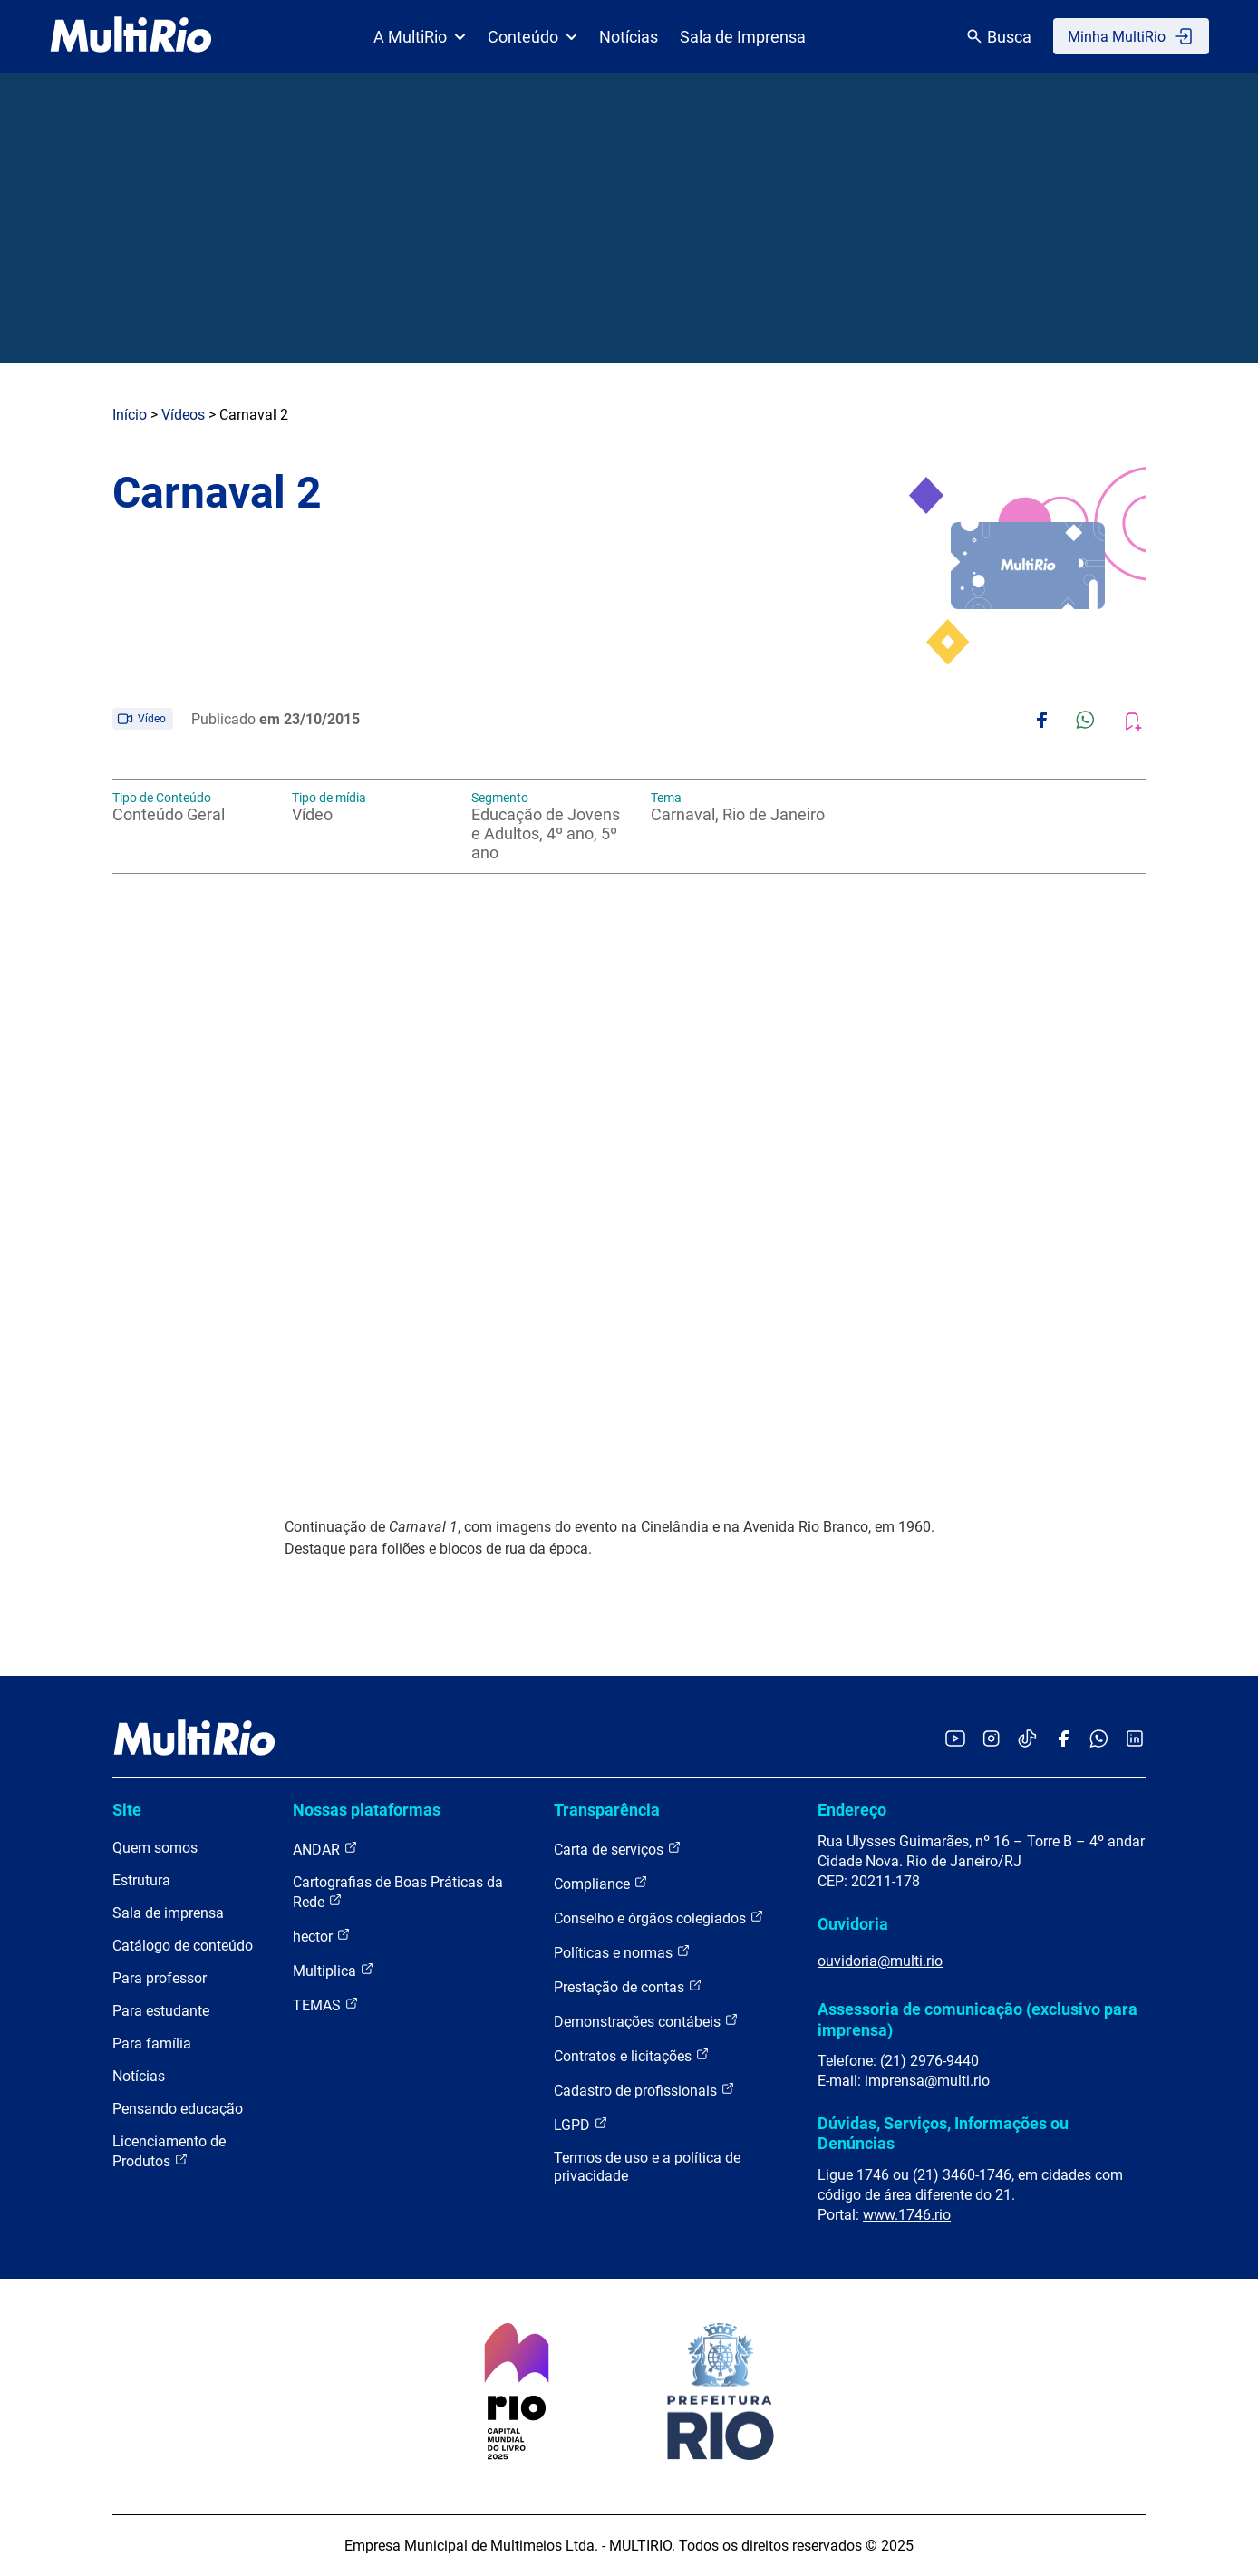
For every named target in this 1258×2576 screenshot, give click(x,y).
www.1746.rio (907, 2214)
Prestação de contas (628, 1986)
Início (129, 414)
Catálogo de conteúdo (182, 1945)
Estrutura (141, 1880)
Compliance (601, 1883)
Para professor (159, 1978)
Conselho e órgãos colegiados (659, 1917)
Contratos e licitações (632, 2055)
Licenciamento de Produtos (169, 2151)
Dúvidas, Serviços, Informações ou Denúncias (943, 2133)
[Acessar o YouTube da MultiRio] (955, 1740)
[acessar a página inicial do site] (131, 36)
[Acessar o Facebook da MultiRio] (1063, 1740)
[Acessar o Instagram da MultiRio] (991, 1740)
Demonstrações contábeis (646, 2020)
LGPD (581, 2124)
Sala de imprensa (168, 1913)
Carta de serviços (618, 1848)
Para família (151, 2043)
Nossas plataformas (366, 1809)
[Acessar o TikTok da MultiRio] (1027, 1740)
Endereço (852, 1809)
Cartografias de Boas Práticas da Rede (398, 1892)
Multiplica (333, 1970)
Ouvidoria (853, 1923)
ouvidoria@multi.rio (880, 1961)
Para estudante (160, 2010)
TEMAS (326, 2004)
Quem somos (155, 1847)
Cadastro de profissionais (644, 2089)
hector (322, 1935)
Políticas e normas (622, 1951)
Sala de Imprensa (743, 36)
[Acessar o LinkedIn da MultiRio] (1135, 1740)
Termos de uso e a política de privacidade (647, 2166)
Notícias (628, 36)
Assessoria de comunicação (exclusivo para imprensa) (977, 2019)
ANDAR (325, 1848)
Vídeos (183, 414)
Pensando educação (177, 2108)
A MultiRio (419, 36)
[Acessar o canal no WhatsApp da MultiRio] (1099, 1740)
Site (126, 1809)
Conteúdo (532, 36)
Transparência (607, 1809)
